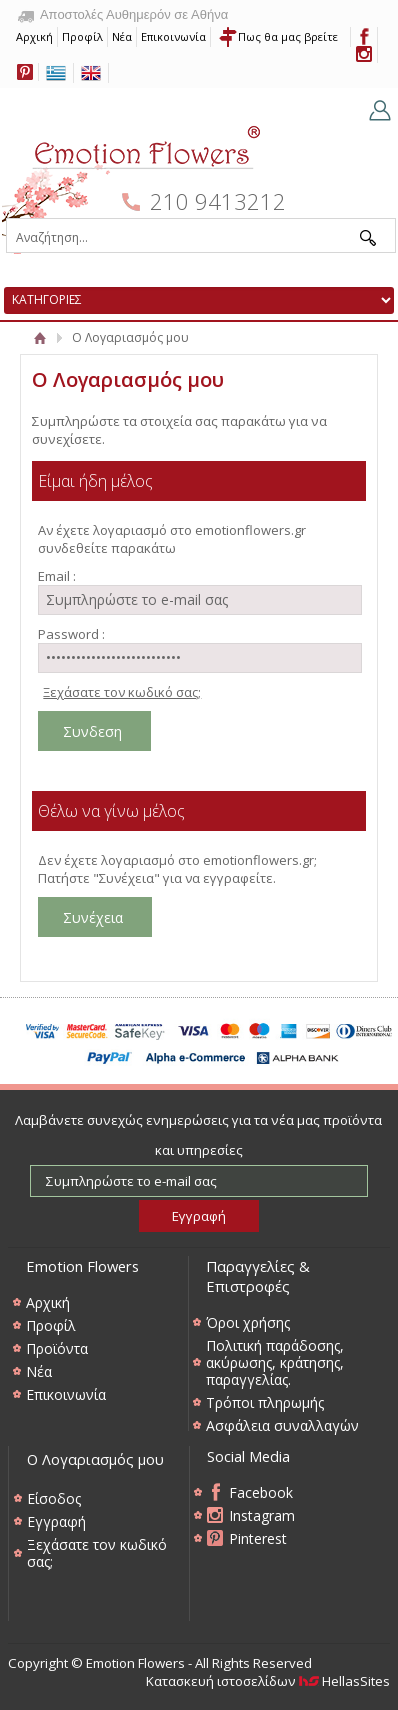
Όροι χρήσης (248, 1322)
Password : (71, 634)
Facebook (261, 1492)
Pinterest (258, 1538)
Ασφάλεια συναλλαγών (282, 1425)
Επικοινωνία (173, 36)
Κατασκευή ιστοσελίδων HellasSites (268, 1681)
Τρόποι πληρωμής (265, 1402)
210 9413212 (218, 201)
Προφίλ (82, 36)
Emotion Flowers (132, 184)
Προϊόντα (57, 1348)
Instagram (262, 1515)
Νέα (122, 36)
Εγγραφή (56, 1521)
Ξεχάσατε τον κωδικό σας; (122, 692)
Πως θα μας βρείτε (288, 36)
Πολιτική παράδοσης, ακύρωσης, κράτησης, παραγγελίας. (275, 1362)
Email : (57, 576)
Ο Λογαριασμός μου (95, 1459)
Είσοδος (54, 1498)
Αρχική (34, 36)
